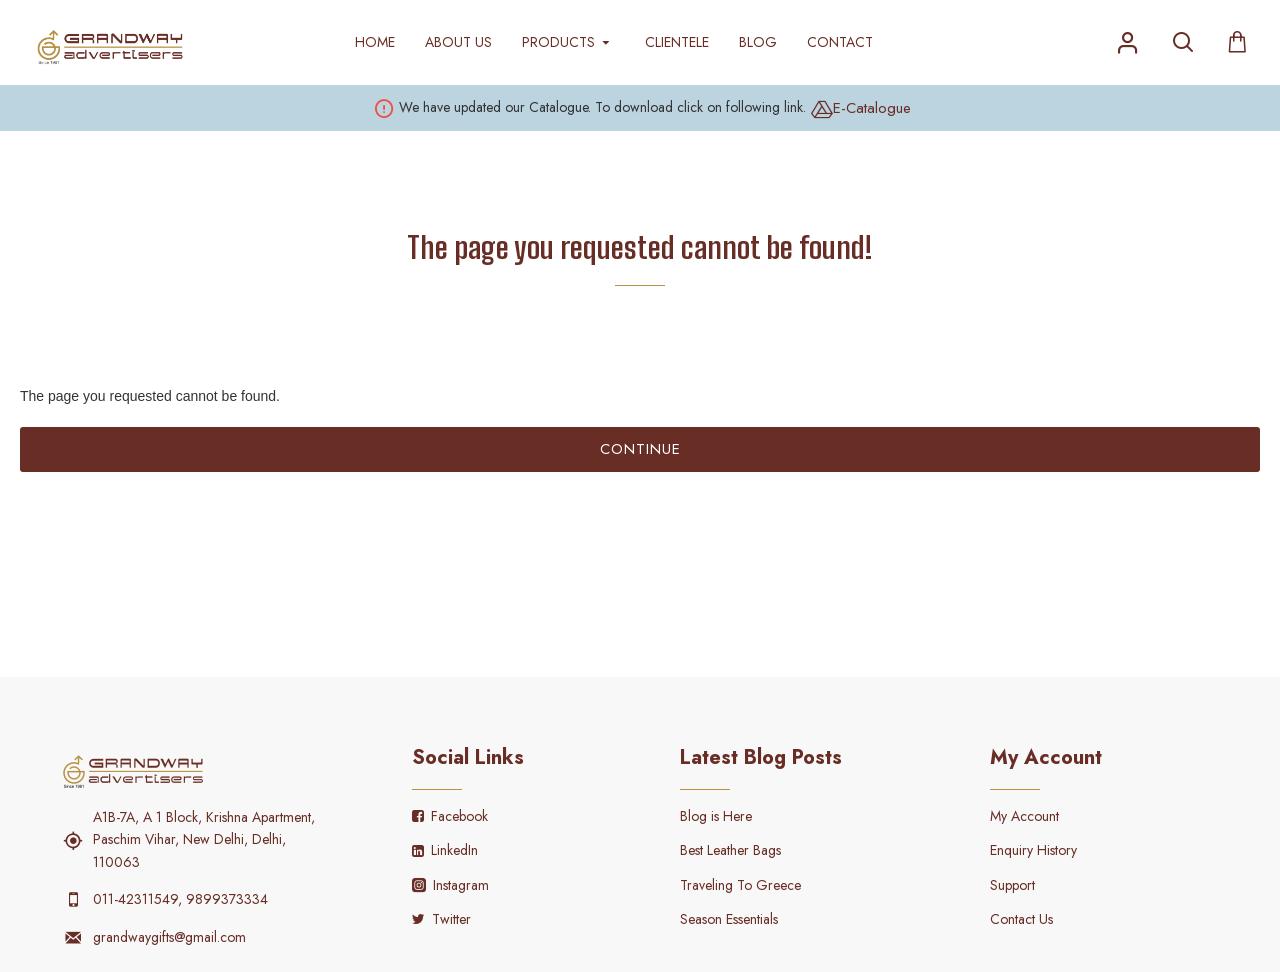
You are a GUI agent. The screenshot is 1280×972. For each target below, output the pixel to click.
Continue (640, 449)
